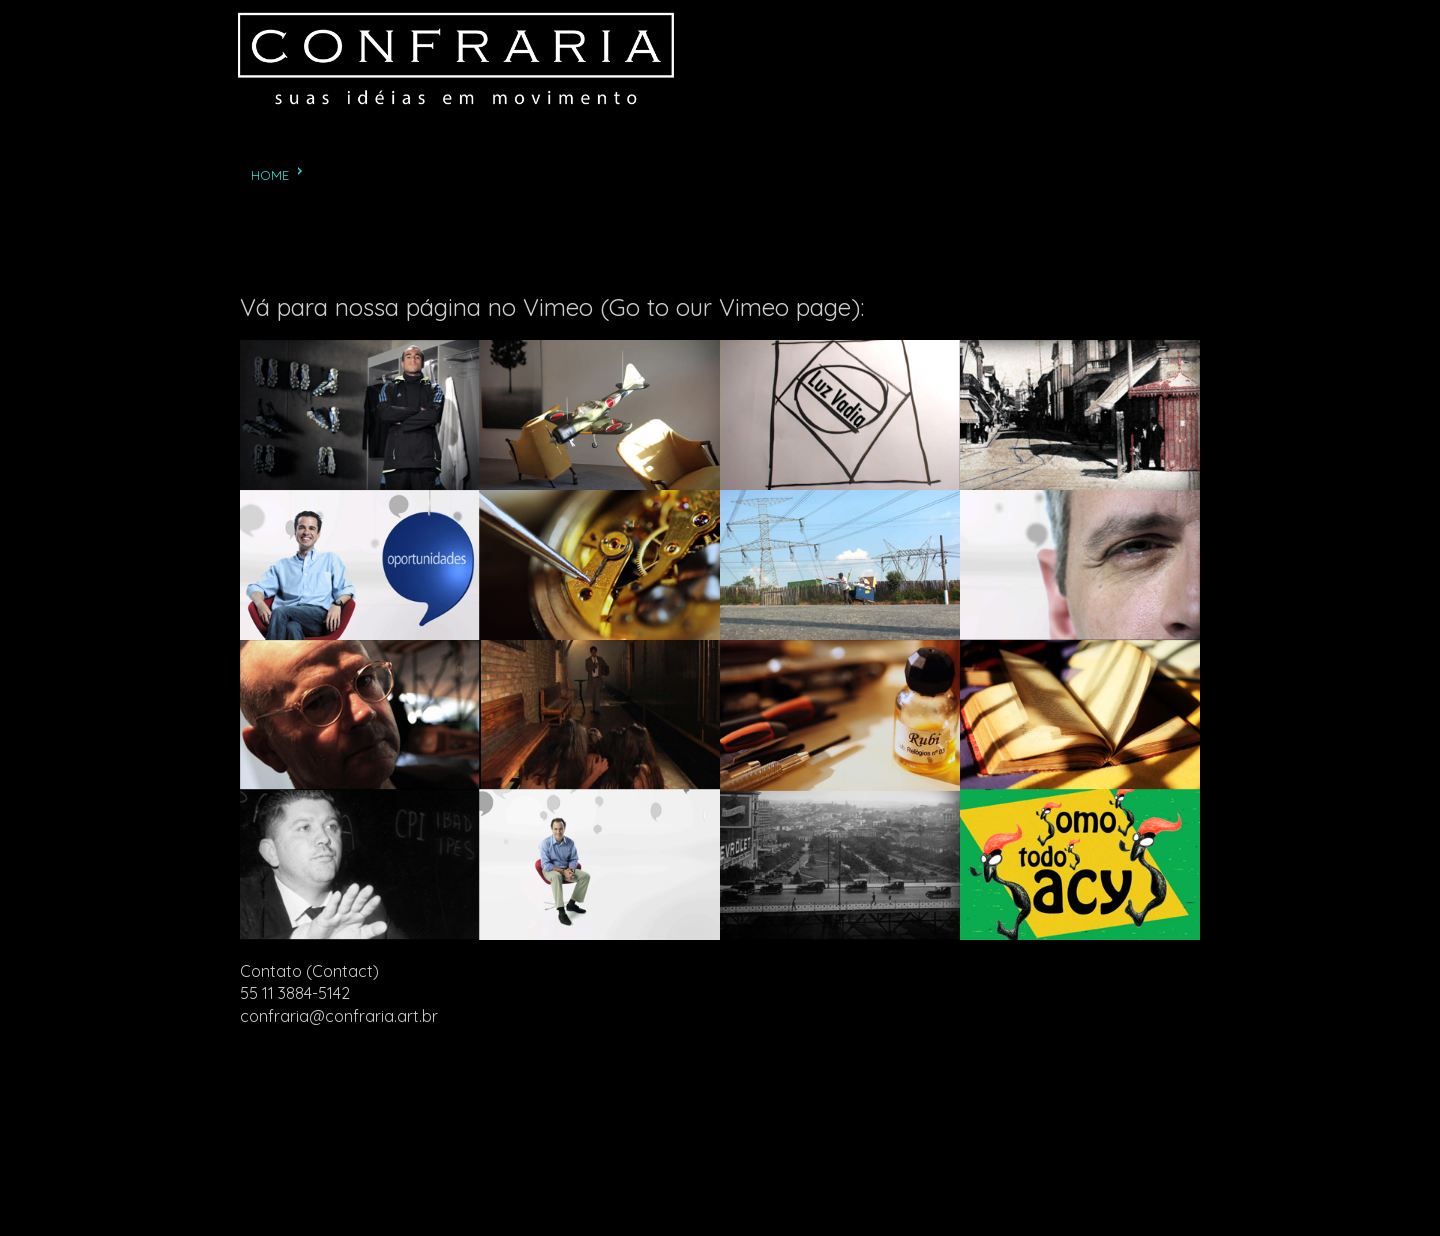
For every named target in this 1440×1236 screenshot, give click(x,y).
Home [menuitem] (270, 175)
